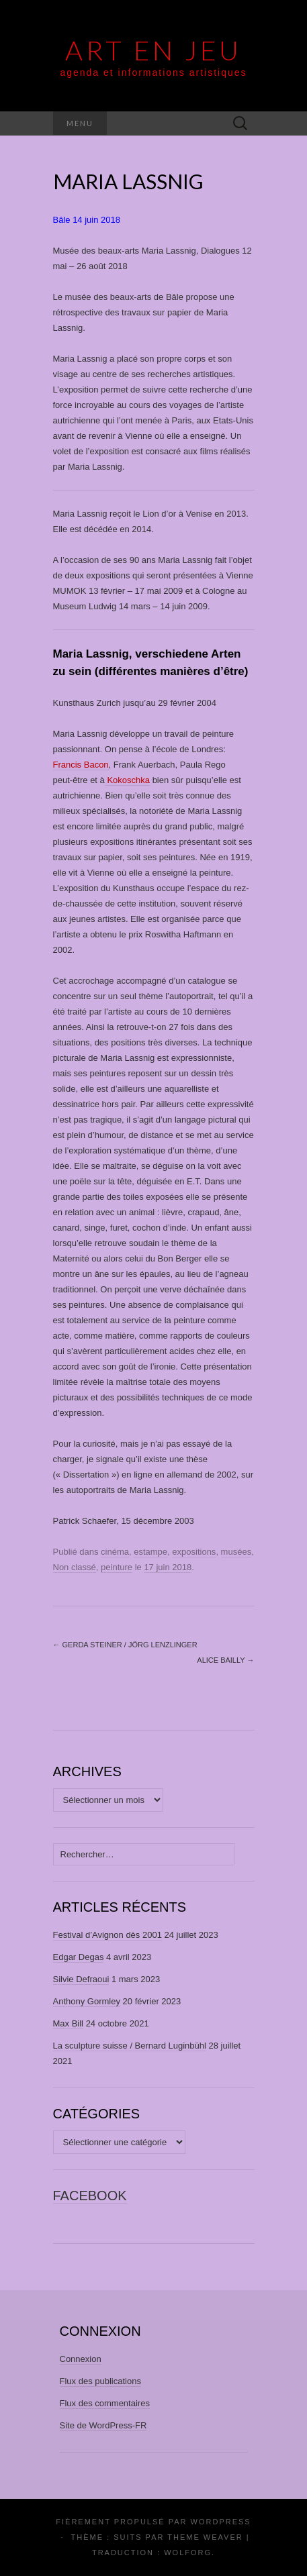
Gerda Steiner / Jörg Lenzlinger (125, 1645)
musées (236, 1552)
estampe (150, 1552)
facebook (90, 2195)
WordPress (221, 2522)
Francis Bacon (81, 765)
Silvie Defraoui (81, 1979)
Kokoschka (127, 780)
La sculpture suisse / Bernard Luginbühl (129, 2046)
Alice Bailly (225, 1660)
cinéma (115, 1552)
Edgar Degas (78, 1957)
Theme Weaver (205, 2537)
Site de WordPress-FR (103, 2425)
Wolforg (188, 2552)
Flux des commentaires (105, 2403)
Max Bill (68, 2023)
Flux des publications (100, 2381)
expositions (194, 1552)
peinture (116, 1567)
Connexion (80, 2359)
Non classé (74, 1567)
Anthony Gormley (86, 2001)
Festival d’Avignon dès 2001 (107, 1935)
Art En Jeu (153, 50)
